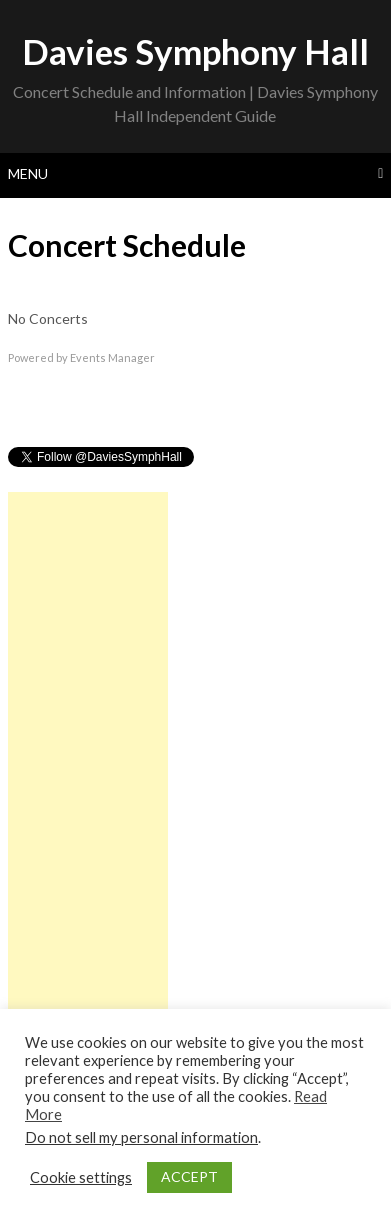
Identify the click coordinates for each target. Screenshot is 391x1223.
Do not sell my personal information (141, 1137)
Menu (28, 173)
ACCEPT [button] (189, 1176)
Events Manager (112, 357)
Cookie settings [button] (81, 1177)
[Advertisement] (88, 792)
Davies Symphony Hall (195, 51)
